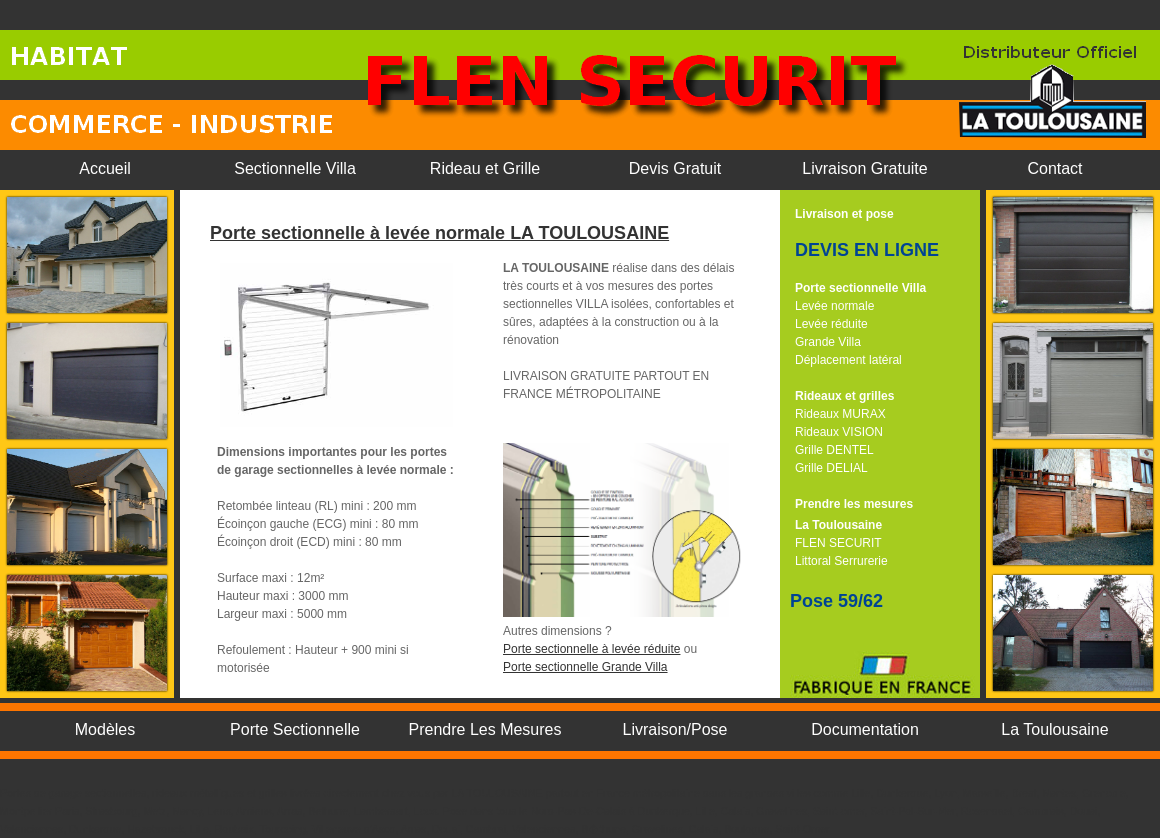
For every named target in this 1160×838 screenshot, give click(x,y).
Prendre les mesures (854, 504)
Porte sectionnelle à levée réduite (591, 649)
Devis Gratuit (675, 168)
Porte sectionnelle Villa (860, 288)
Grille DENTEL (834, 450)
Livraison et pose (844, 214)
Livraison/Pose (675, 729)
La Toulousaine (838, 525)
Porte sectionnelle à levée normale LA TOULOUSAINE (439, 233)
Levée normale (834, 306)
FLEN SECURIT (838, 543)
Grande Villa (828, 342)
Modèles (105, 729)
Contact (1054, 168)
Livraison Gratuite (864, 168)
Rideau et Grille (485, 168)
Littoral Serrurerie (841, 561)
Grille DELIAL (831, 468)
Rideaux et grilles (844, 396)
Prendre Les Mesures (485, 729)
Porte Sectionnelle (295, 729)
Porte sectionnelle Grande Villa (585, 667)
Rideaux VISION (839, 432)
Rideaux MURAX (840, 414)
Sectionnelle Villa (295, 168)
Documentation (865, 729)
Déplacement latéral (848, 360)
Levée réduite (831, 324)
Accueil (105, 168)
